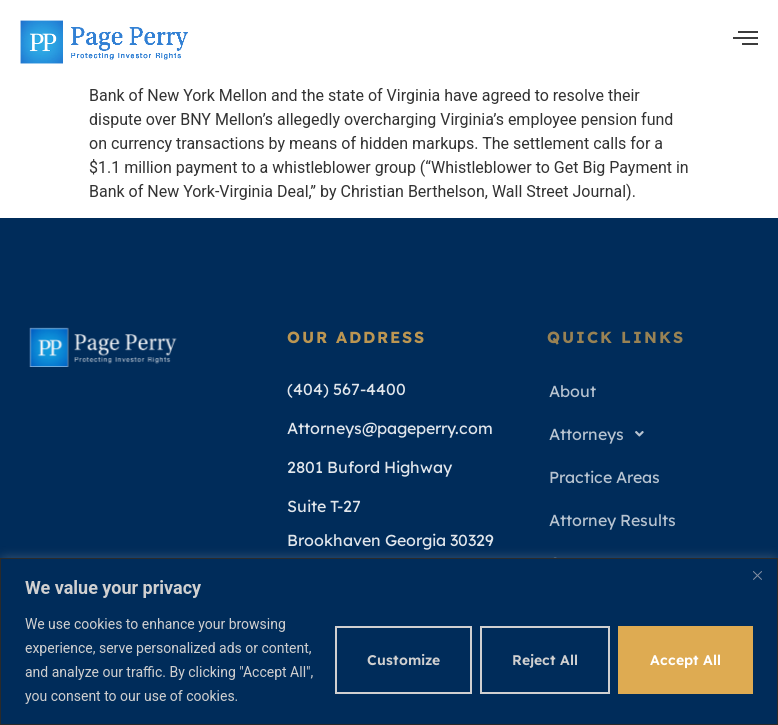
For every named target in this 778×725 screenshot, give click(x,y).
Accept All (685, 660)
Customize (403, 660)
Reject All (545, 660)
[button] (651, 434)
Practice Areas (604, 477)
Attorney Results (612, 520)
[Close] (757, 575)
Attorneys (602, 434)
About (572, 391)
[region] (389, 641)
